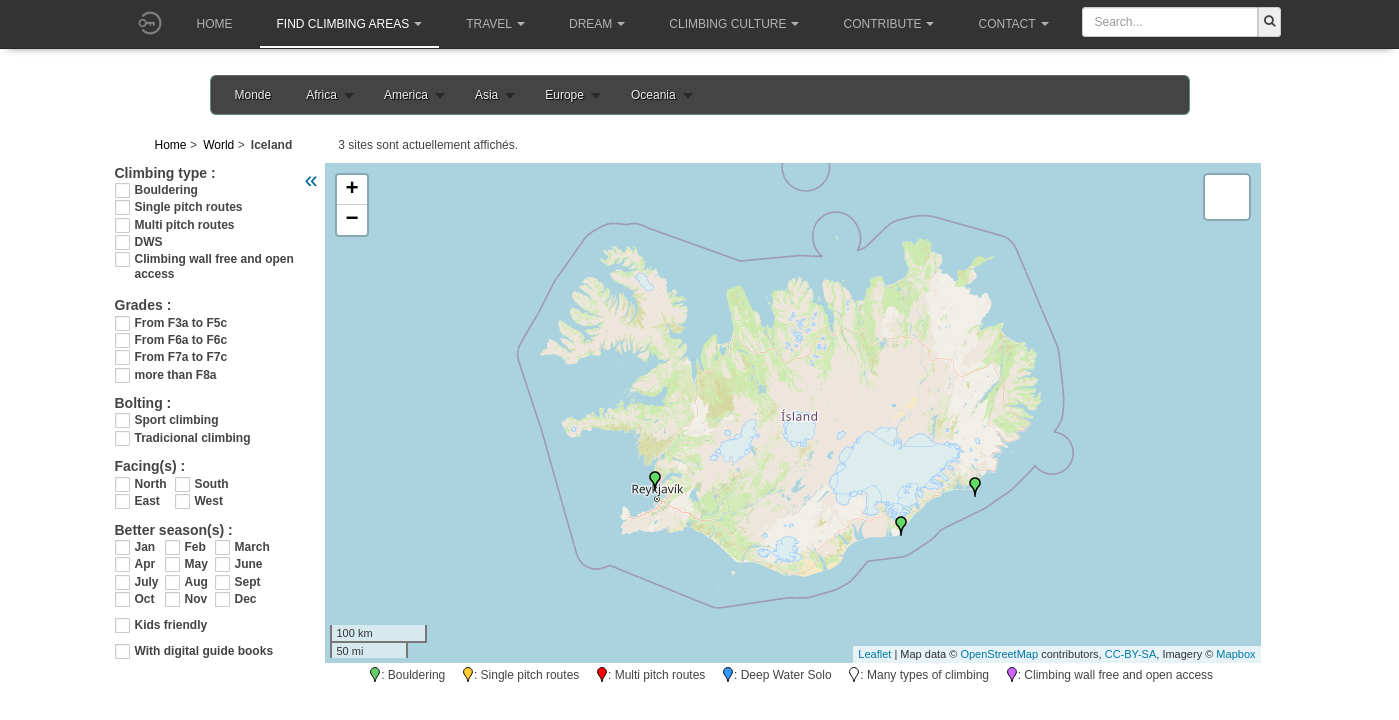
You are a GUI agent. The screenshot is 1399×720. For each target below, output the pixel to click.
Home (215, 24)
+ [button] (351, 190)
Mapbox (1235, 654)
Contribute (888, 24)
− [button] (351, 220)
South (212, 484)
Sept (248, 582)
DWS (149, 242)
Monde (253, 95)
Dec (246, 599)
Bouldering (166, 190)
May (196, 564)
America (406, 95)
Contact (1013, 24)
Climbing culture (734, 24)
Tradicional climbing (193, 438)
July (147, 582)
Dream (597, 24)
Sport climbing (177, 420)
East (147, 501)
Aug (196, 582)
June (249, 564)
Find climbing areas (350, 24)
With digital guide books (204, 651)
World (218, 145)
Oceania (653, 95)
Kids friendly (171, 625)
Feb (195, 547)
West (209, 501)
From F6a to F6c (181, 340)
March (250, 547)
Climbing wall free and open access (214, 259)
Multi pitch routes (185, 225)
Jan (145, 547)
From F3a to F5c (181, 323)
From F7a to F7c (181, 357)
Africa (321, 95)
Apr (145, 564)
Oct (145, 599)
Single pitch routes (189, 207)
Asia (486, 95)
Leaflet (874, 654)
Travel (495, 24)
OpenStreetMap (999, 654)
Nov (196, 599)
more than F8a (176, 375)
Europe (564, 95)
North (151, 484)
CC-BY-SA (1131, 654)
